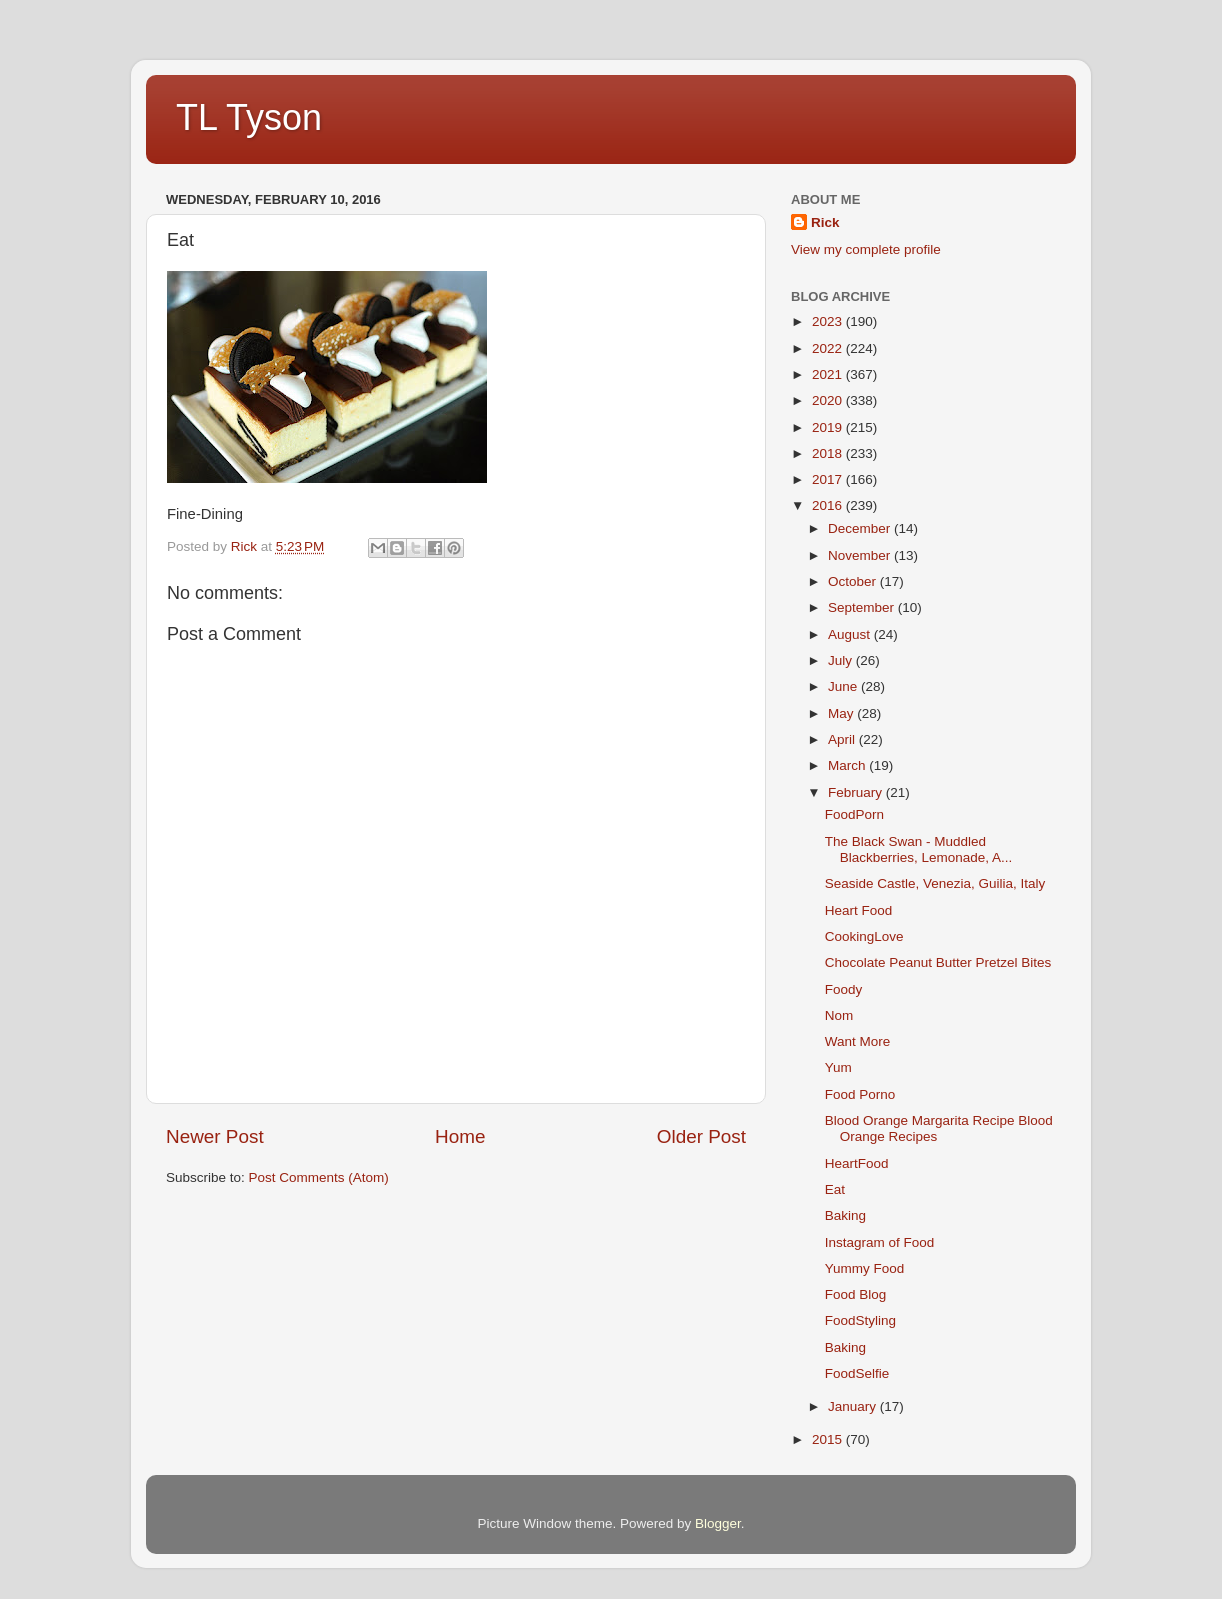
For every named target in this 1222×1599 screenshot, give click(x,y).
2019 (829, 427)
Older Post (701, 1136)
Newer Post (215, 1136)
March (848, 765)
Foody (844, 989)
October (854, 581)
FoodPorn (854, 814)
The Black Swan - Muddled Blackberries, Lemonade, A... (919, 849)
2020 (829, 400)
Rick (825, 222)
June (844, 686)
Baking (845, 1215)
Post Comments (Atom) (319, 1177)
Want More (858, 1041)
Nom (839, 1015)
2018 (829, 453)
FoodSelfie (857, 1373)
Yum (838, 1067)
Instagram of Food (880, 1242)
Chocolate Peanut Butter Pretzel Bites (938, 962)
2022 (829, 348)
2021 (829, 374)
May (842, 713)
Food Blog (856, 1294)
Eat (835, 1189)
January (854, 1406)
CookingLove (864, 936)
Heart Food (859, 910)
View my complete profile (866, 249)
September (863, 607)
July (842, 660)
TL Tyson (249, 117)
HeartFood (857, 1163)
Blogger (718, 1523)
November (861, 555)
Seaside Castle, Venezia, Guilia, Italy (935, 883)
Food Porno (860, 1094)
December (861, 528)
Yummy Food (865, 1268)
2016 (829, 505)
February (857, 792)
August (851, 634)
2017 (829, 479)
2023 (829, 321)
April (843, 739)
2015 (829, 1439)
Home (460, 1136)
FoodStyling (860, 1320)
